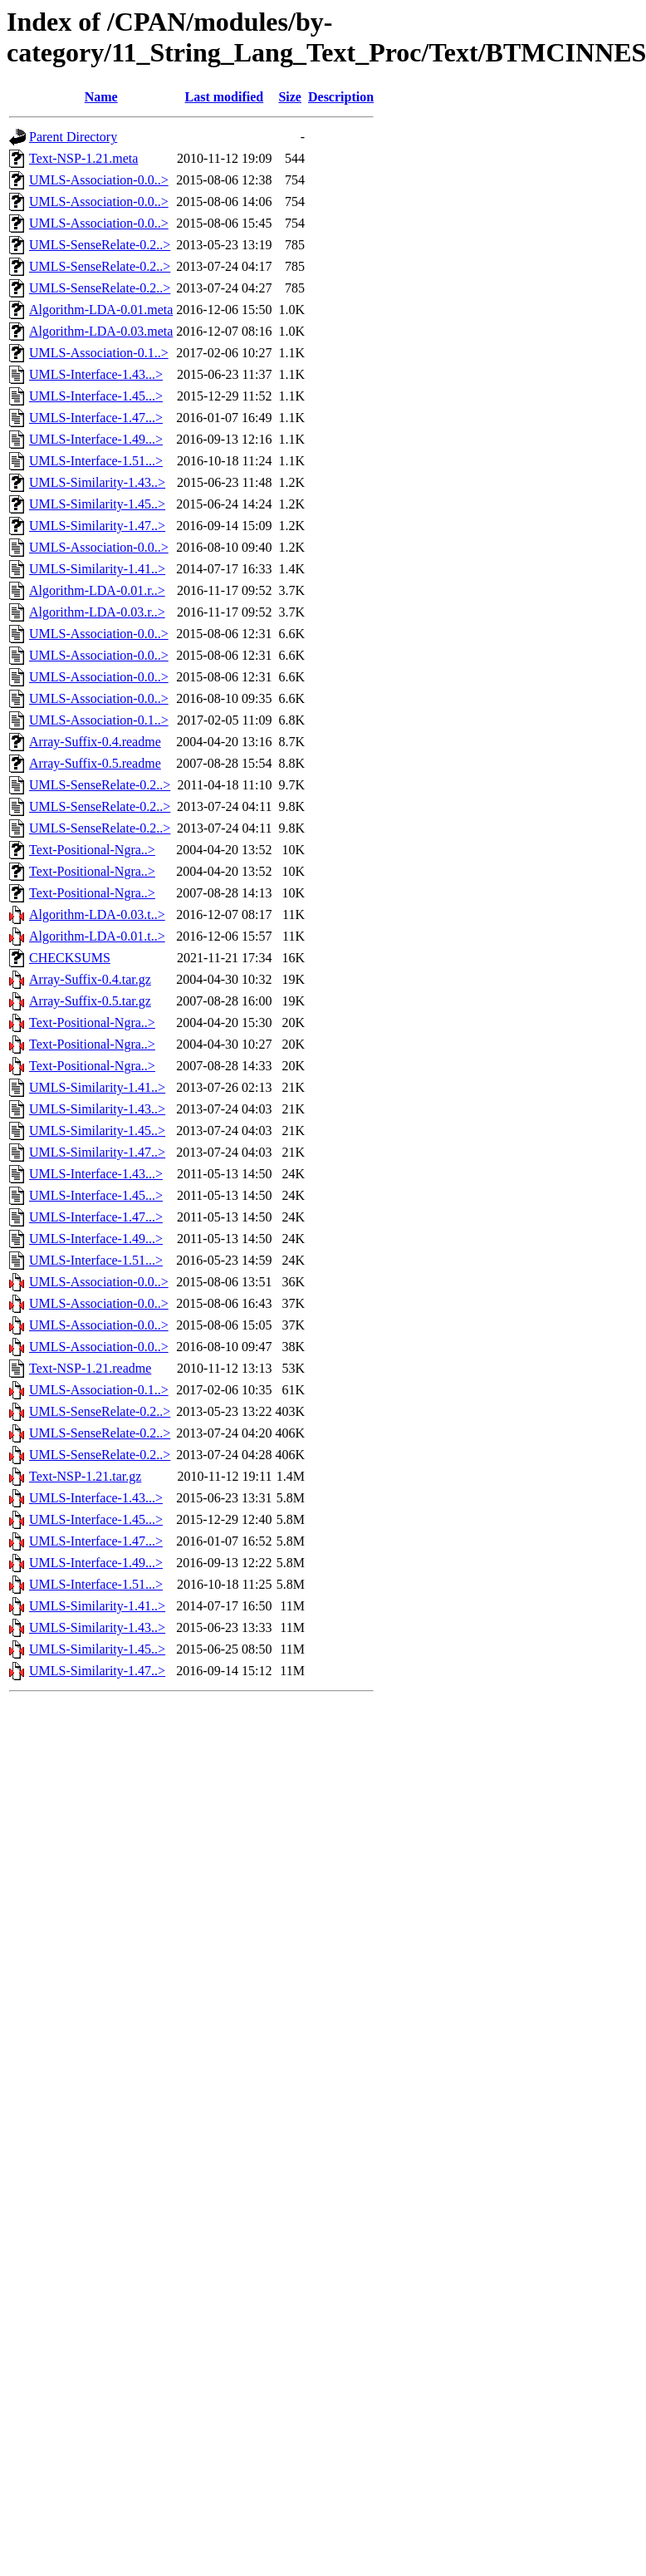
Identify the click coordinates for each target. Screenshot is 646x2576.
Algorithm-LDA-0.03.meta (101, 331)
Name (101, 97)
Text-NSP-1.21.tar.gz (85, 1476)
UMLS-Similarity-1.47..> (97, 526)
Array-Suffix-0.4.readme (95, 742)
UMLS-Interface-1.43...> (96, 374)
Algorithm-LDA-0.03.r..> (97, 612)
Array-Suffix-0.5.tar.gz (90, 1001)
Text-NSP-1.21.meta (83, 158)
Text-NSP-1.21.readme (90, 1368)
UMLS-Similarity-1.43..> (97, 482)
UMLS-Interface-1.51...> (96, 461)
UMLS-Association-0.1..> (99, 353)
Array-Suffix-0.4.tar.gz (90, 979)
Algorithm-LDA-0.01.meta (101, 309)
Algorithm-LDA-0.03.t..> (97, 914)
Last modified (224, 97)
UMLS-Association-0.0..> (99, 180)
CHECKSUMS (69, 958)
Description (341, 97)
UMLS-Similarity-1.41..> (97, 569)
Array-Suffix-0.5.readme (95, 763)
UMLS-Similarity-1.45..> (97, 504)
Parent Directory (73, 137)
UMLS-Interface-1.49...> (96, 439)
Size (289, 97)
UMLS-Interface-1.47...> (96, 417)
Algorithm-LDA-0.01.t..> (97, 936)
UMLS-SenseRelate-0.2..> (99, 245)
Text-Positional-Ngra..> (92, 850)
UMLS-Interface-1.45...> (96, 396)
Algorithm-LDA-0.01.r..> (97, 590)
